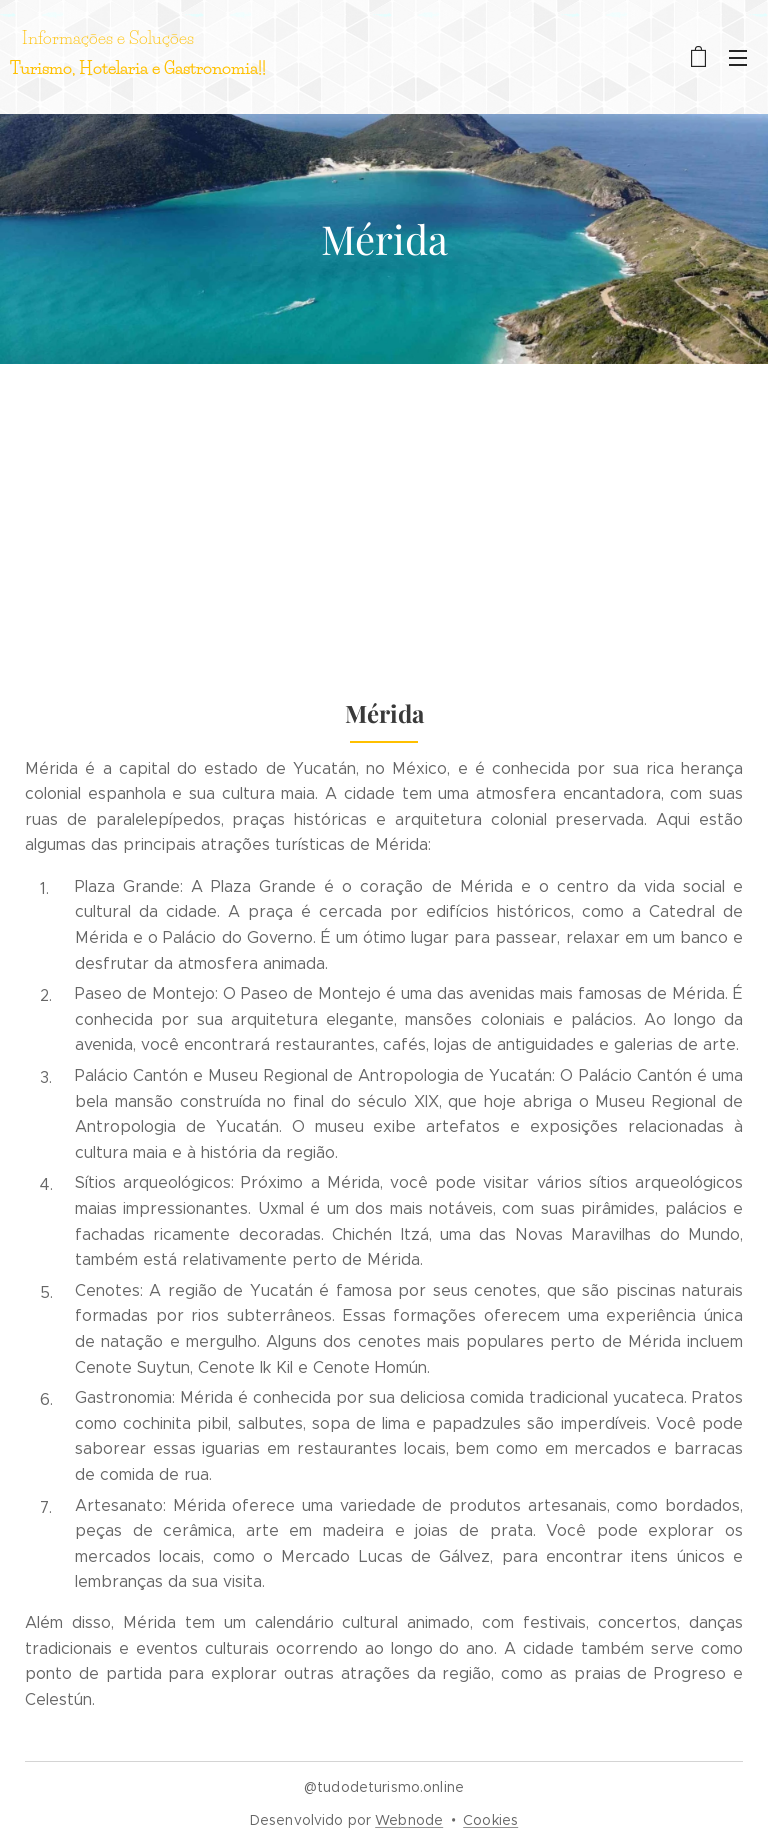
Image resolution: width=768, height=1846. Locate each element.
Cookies (490, 1820)
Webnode (409, 1820)
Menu (738, 58)
